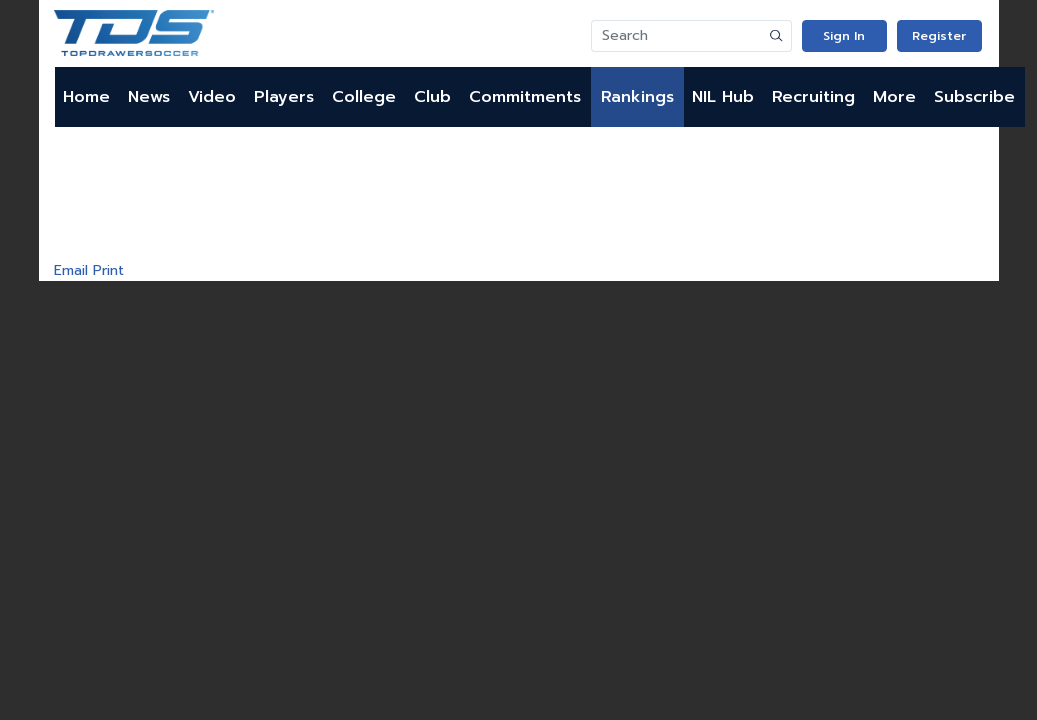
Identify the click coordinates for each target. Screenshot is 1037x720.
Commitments (525, 97)
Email (71, 270)
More (894, 97)
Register (939, 36)
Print (108, 270)
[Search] (677, 36)
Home (86, 97)
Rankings (637, 97)
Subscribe (974, 97)
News (149, 97)
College (364, 97)
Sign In (844, 36)
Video (212, 97)
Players (284, 97)
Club (432, 97)
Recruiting (813, 97)
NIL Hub (723, 97)
